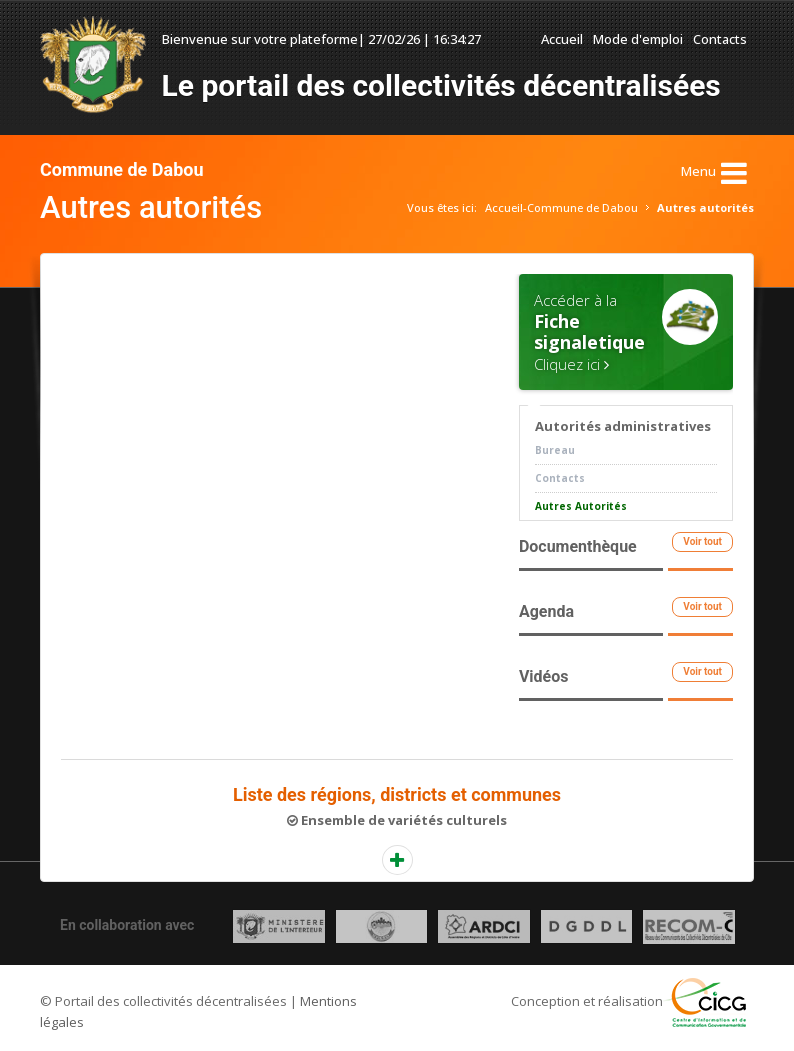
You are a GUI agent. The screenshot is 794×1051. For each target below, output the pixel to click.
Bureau (555, 450)
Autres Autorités (581, 506)
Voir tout (702, 541)
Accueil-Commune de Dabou (561, 207)
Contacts (720, 39)
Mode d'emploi (638, 39)
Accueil (562, 39)
